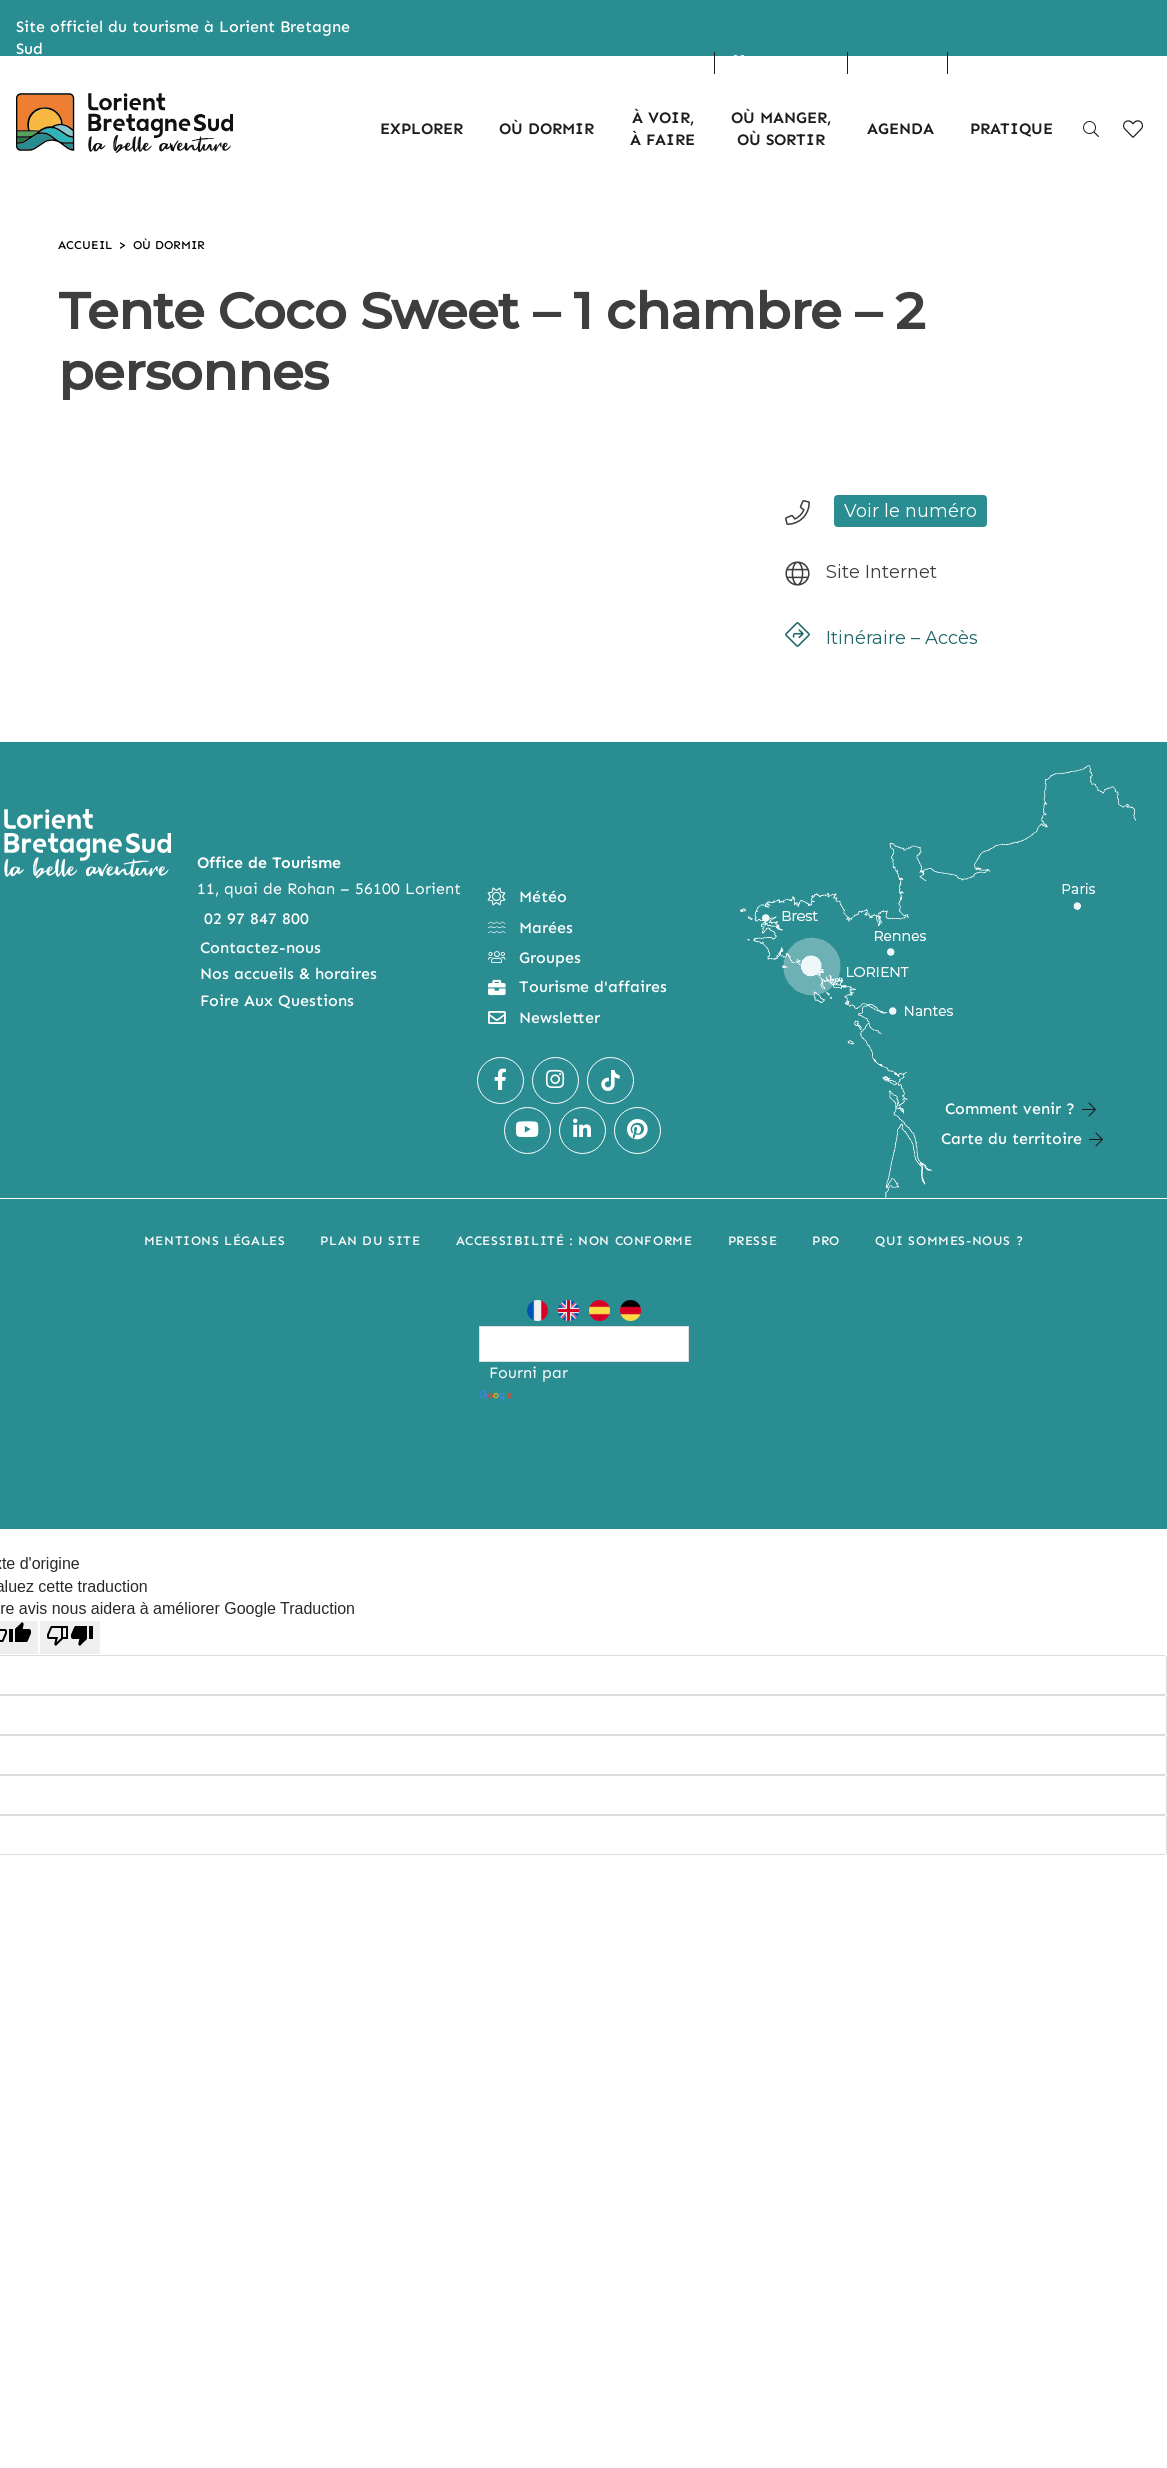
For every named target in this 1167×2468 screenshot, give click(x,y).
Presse (753, 1240)
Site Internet (881, 572)
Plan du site (370, 1240)
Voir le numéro (910, 511)
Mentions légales (215, 1240)
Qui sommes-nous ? (949, 1240)
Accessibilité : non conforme (574, 1240)
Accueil (85, 245)
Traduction (539, 1395)
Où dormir (169, 245)
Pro (826, 1240)
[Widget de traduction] (584, 1344)
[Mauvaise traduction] (70, 1637)
